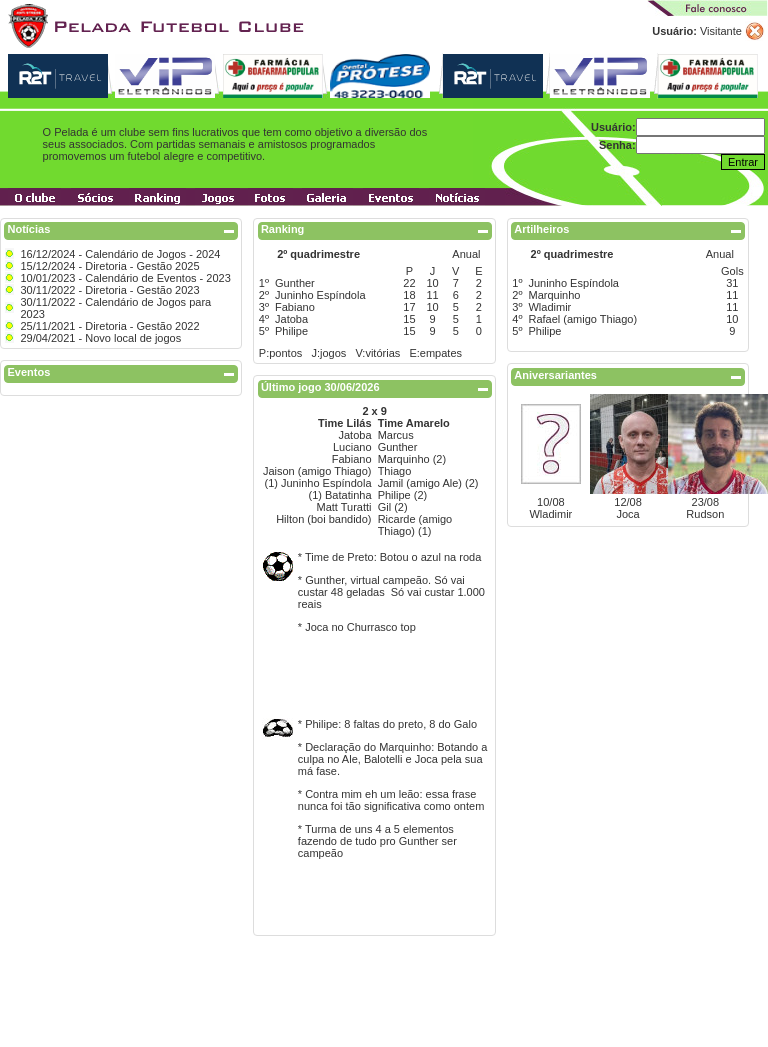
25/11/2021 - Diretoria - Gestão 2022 (109, 326)
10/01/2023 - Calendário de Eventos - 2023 (125, 278)
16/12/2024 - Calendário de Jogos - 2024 (120, 254)
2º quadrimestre (318, 254)
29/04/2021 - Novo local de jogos (100, 338)
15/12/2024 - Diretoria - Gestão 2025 (109, 266)
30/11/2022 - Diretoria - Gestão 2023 (109, 290)
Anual (466, 254)
